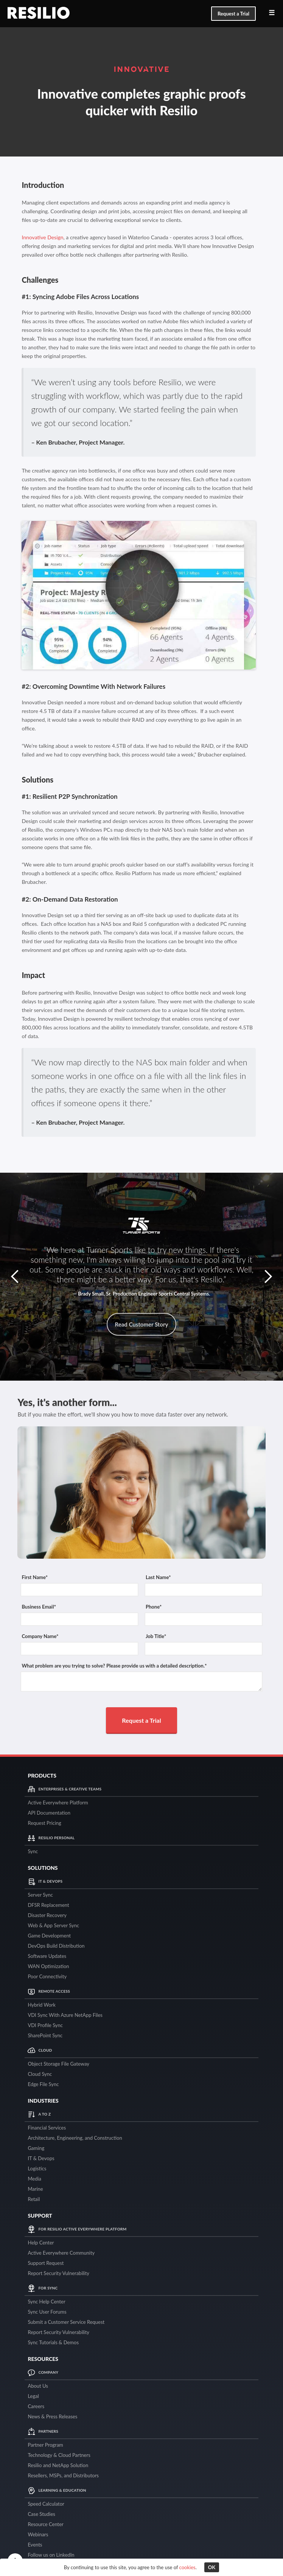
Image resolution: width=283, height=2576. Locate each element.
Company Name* (40, 1636)
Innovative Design (42, 237)
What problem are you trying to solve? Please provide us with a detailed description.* (114, 1666)
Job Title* (156, 1636)
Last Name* (158, 1577)
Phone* (154, 1607)
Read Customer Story (141, 1324)
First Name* (35, 1577)
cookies (187, 2567)
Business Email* (39, 1607)
